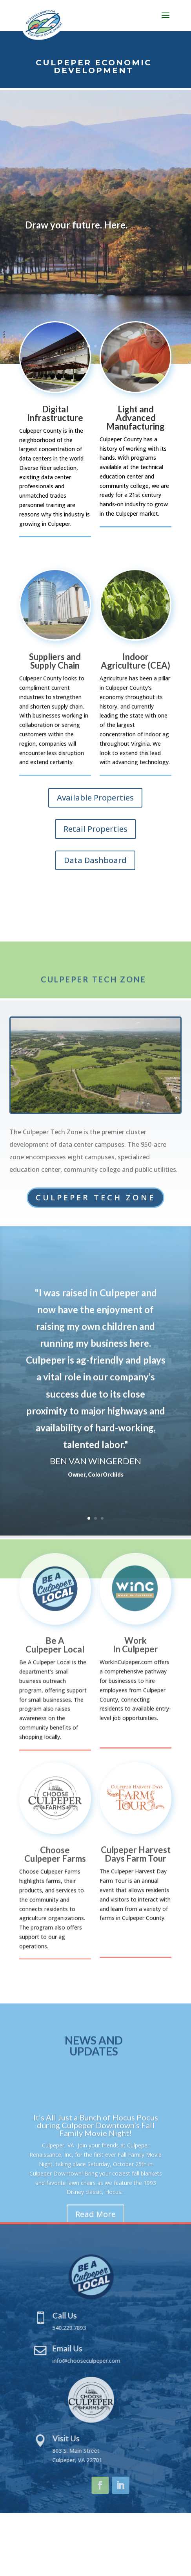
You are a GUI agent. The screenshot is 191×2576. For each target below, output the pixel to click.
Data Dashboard (95, 860)
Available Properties (95, 797)
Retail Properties (95, 829)
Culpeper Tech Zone (95, 1197)
